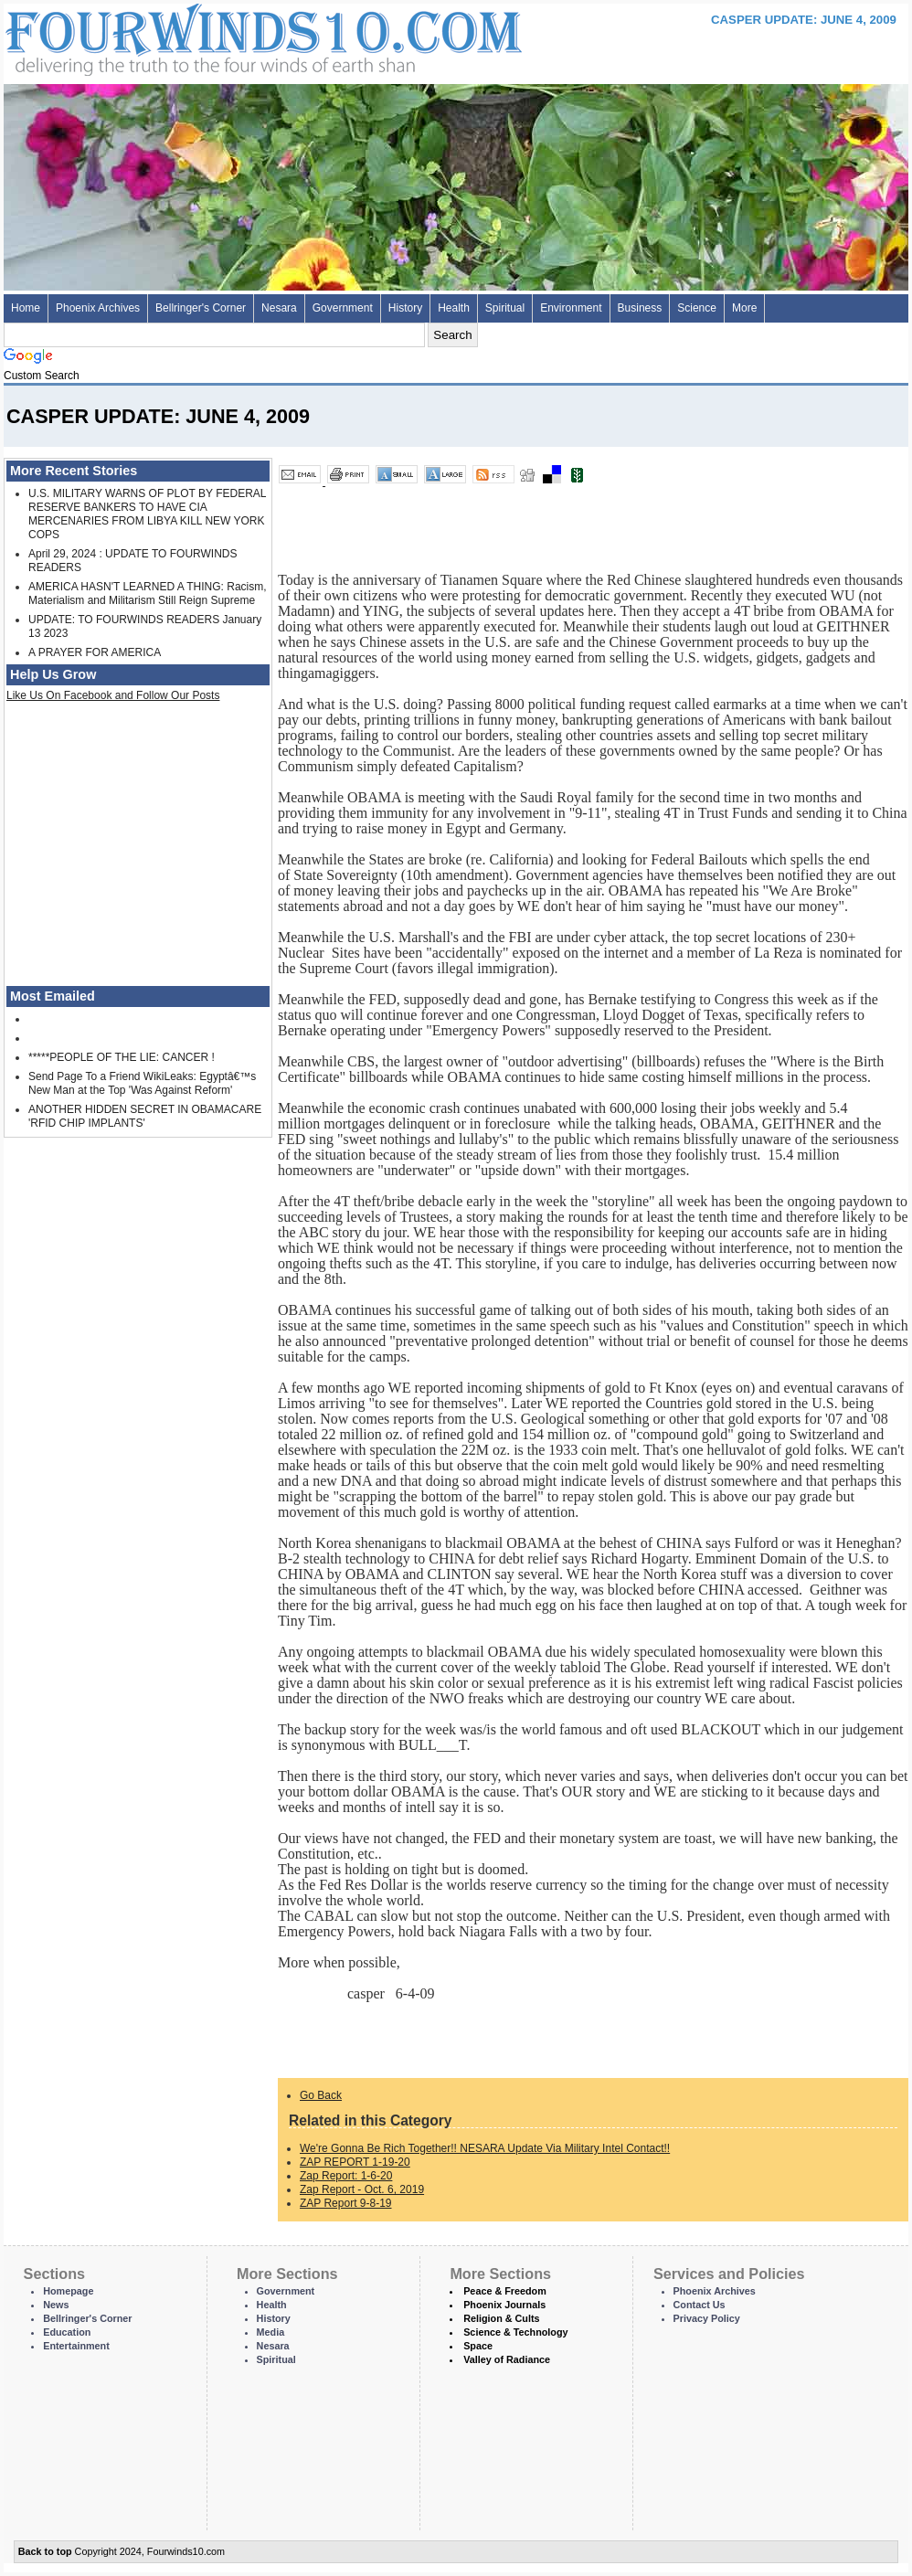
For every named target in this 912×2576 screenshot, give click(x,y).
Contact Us (699, 2304)
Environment (570, 308)
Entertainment (76, 2345)
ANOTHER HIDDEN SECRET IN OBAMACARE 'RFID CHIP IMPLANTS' (144, 1116)
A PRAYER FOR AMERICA (94, 652)
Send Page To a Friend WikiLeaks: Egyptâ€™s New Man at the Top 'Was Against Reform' (142, 1083)
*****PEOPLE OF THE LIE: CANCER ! (121, 1057)
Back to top (45, 2551)
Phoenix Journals (504, 2304)
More (744, 308)
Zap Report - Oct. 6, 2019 (362, 2189)
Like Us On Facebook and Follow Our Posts (112, 695)
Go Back (321, 2095)
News (56, 2304)
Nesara (279, 308)
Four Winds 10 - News (186, 36)
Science (696, 308)
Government (343, 308)
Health (454, 308)
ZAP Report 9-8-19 (346, 2203)
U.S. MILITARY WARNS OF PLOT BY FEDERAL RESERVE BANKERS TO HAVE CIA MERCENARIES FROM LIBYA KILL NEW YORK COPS (147, 514)
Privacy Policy (706, 2318)
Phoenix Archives (98, 308)
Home (25, 308)
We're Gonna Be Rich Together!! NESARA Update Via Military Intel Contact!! (485, 2148)
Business (640, 308)
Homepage (68, 2290)
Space (478, 2345)
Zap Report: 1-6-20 (346, 2175)
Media (271, 2332)
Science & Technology (515, 2332)
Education (66, 2332)
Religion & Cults (501, 2318)
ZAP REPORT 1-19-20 (355, 2162)
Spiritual (505, 308)
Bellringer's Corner (200, 308)
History (405, 308)
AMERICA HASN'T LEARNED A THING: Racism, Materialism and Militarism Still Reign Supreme (147, 593)
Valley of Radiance (506, 2359)
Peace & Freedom (504, 2290)
